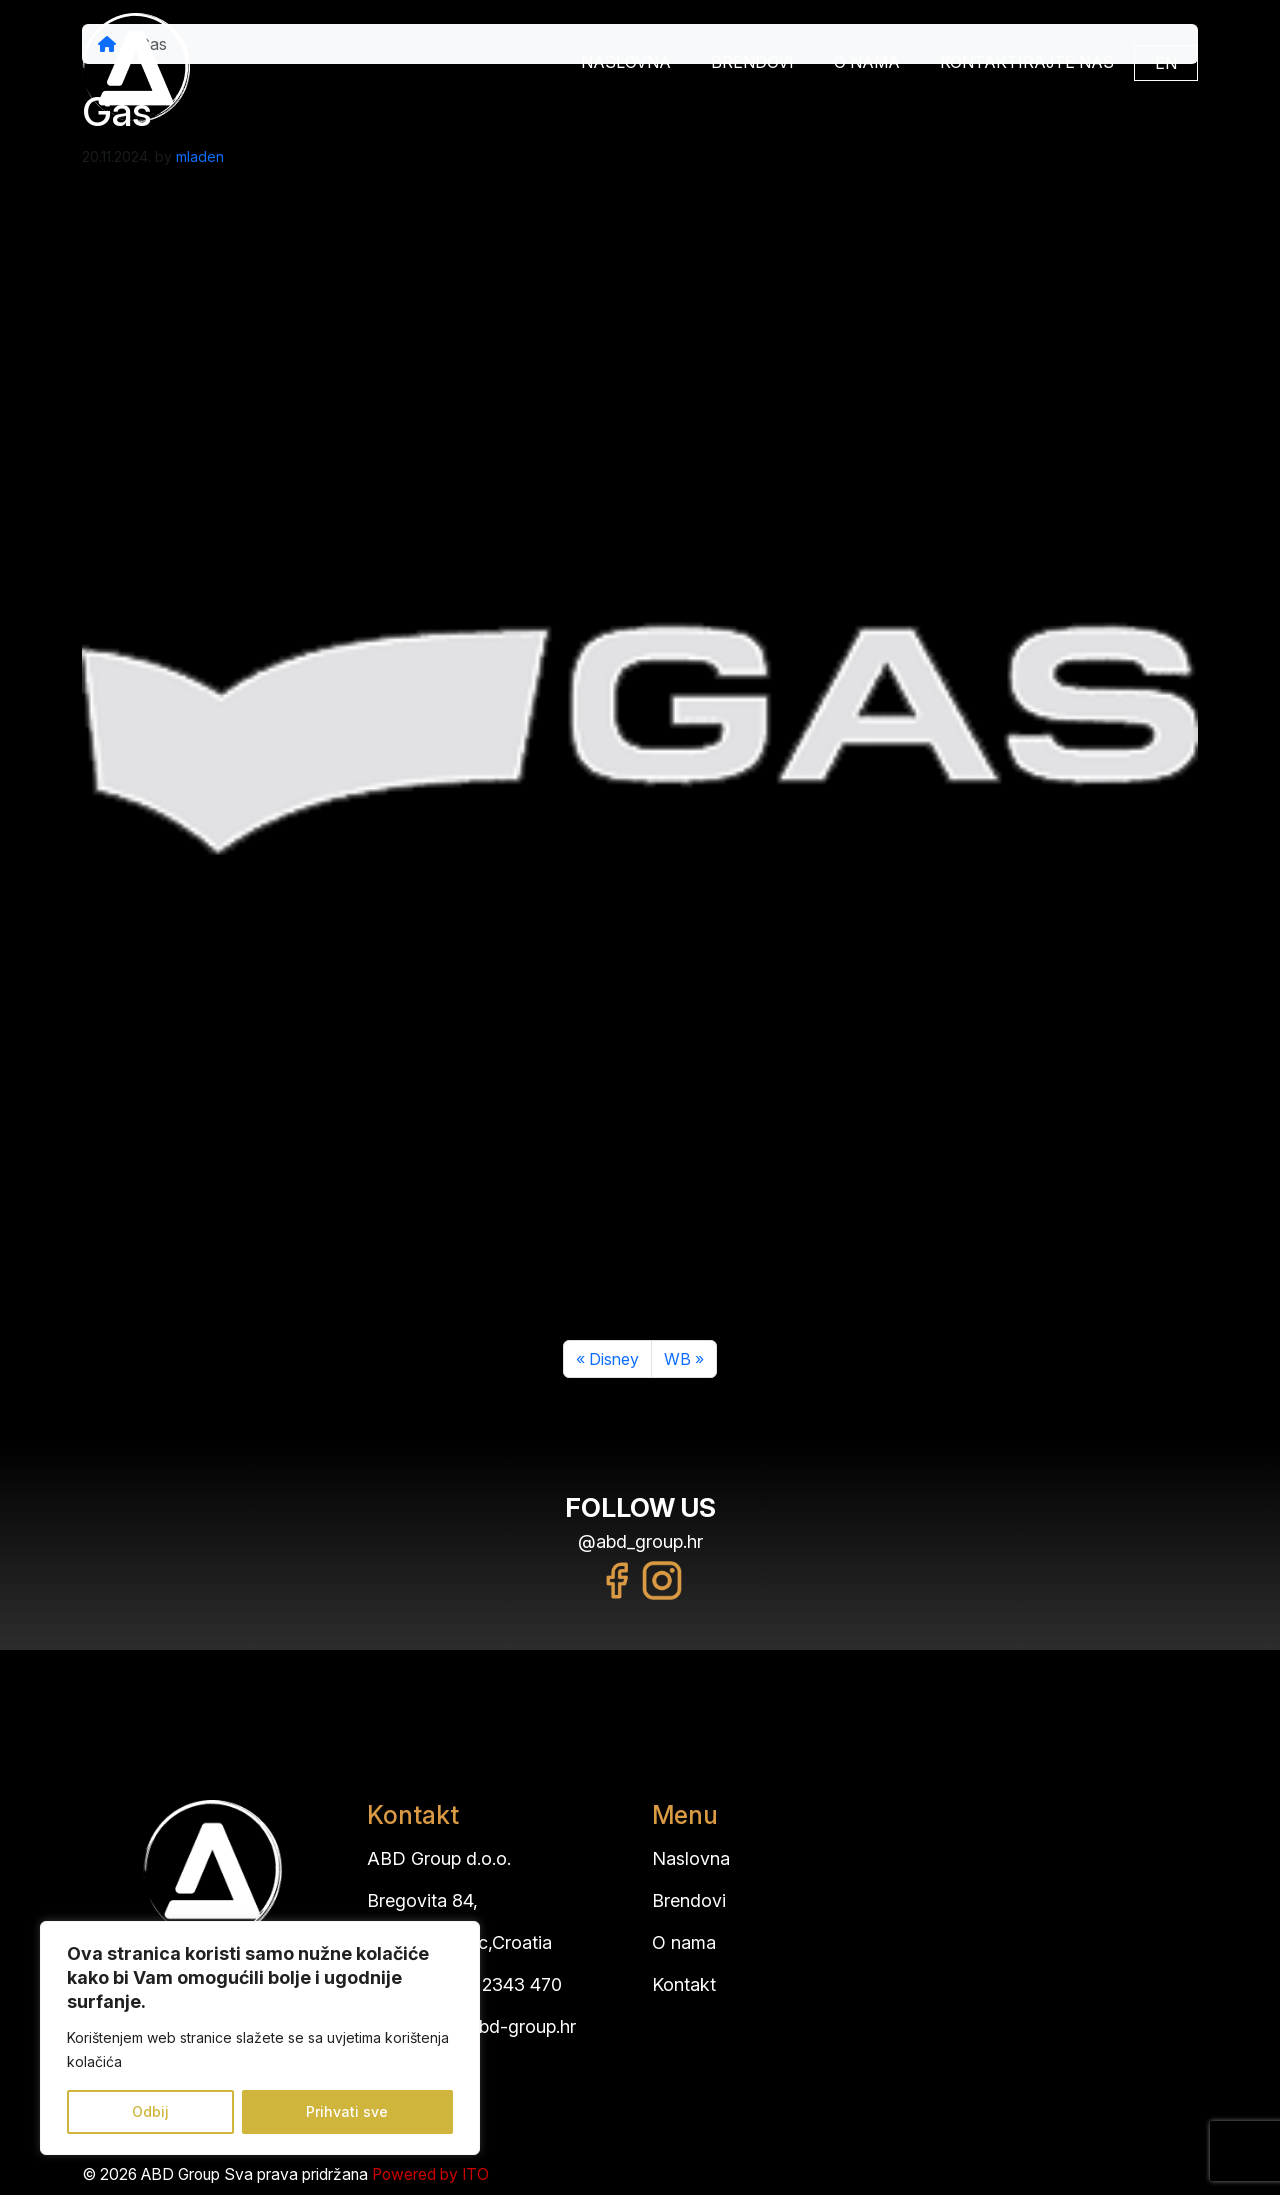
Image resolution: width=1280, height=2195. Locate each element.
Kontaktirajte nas (1027, 62)
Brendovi (752, 62)
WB (677, 1359)
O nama (867, 62)
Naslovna (626, 62)
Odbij (150, 2111)
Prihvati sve (347, 2111)
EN (1166, 63)
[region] (260, 2038)
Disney (614, 1359)
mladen (200, 156)
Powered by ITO (430, 2174)
